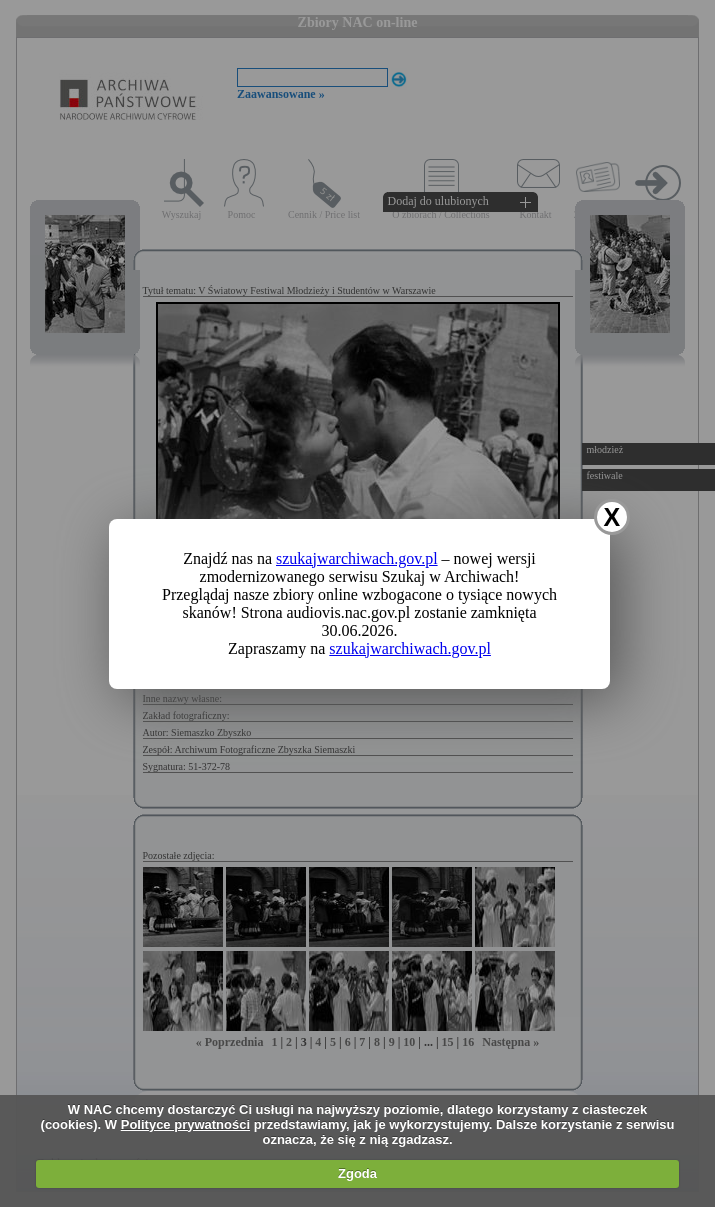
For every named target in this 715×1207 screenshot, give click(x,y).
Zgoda (357, 1173)
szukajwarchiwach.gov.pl (357, 558)
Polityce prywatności (185, 1124)
